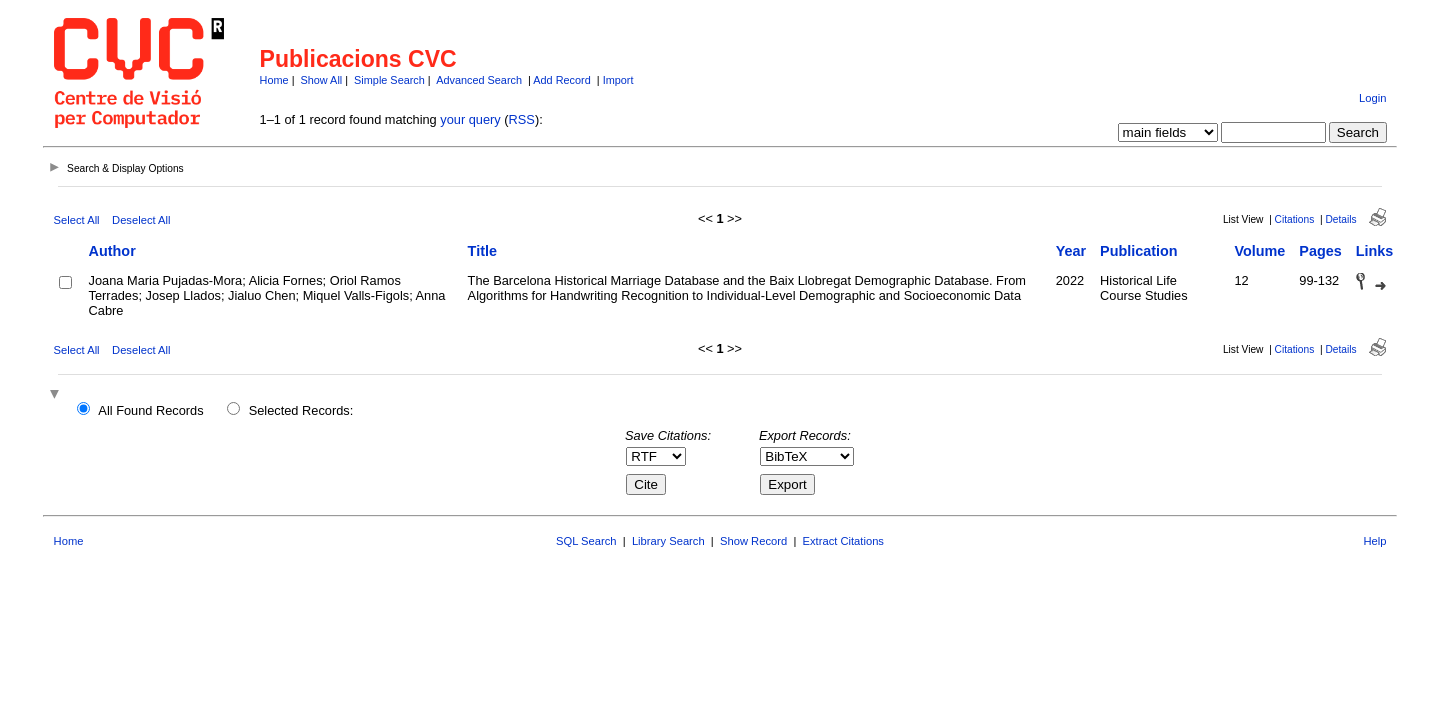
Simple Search (389, 80)
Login (1372, 98)
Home (274, 80)
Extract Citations (843, 541)
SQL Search (586, 541)
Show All (322, 80)
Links (1375, 251)
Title (482, 251)
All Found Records (150, 410)
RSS (522, 119)
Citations (1295, 219)
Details (1340, 219)
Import (618, 80)
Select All (77, 220)
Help (1374, 541)
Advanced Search (479, 80)
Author (112, 251)
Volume (1259, 251)
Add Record (561, 80)
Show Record (753, 541)
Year (1071, 251)
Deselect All (141, 220)
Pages (1320, 251)
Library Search (668, 541)
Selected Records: (301, 410)
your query (470, 119)
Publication (1139, 251)
